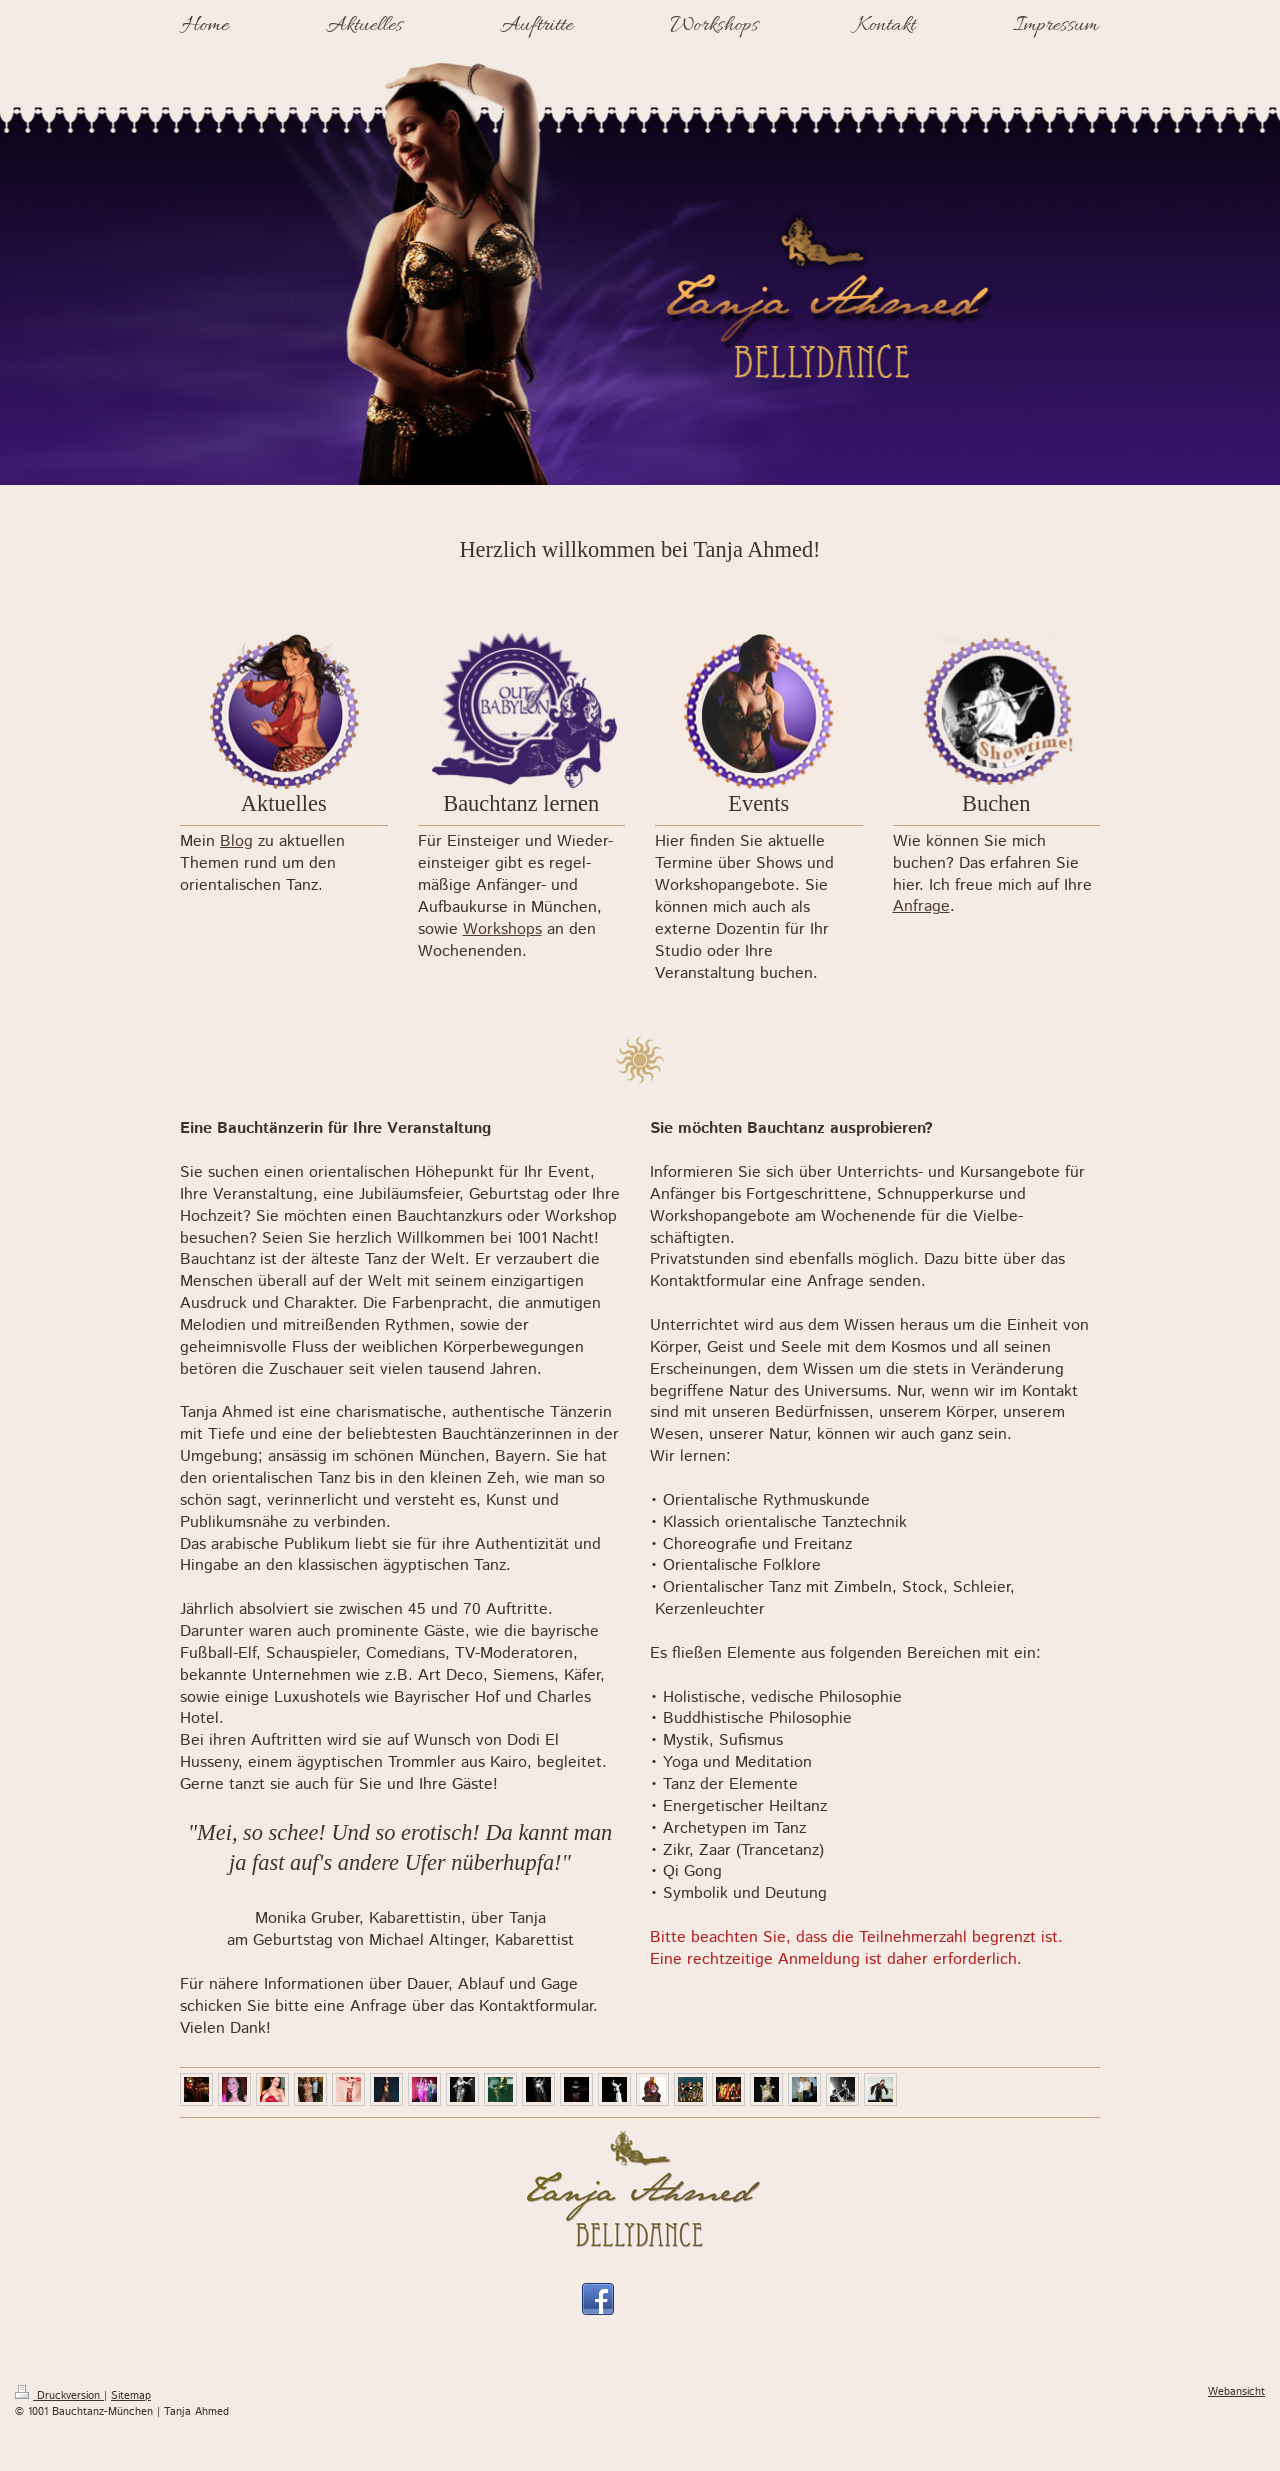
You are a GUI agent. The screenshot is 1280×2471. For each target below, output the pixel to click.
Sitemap (131, 2396)
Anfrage (921, 906)
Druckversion (59, 2396)
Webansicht (1236, 2392)
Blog (236, 841)
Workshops (502, 929)
